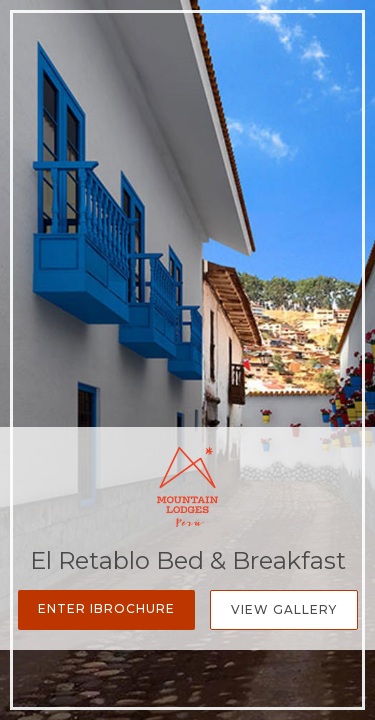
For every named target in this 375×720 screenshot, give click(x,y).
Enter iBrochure (106, 608)
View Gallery (284, 609)
